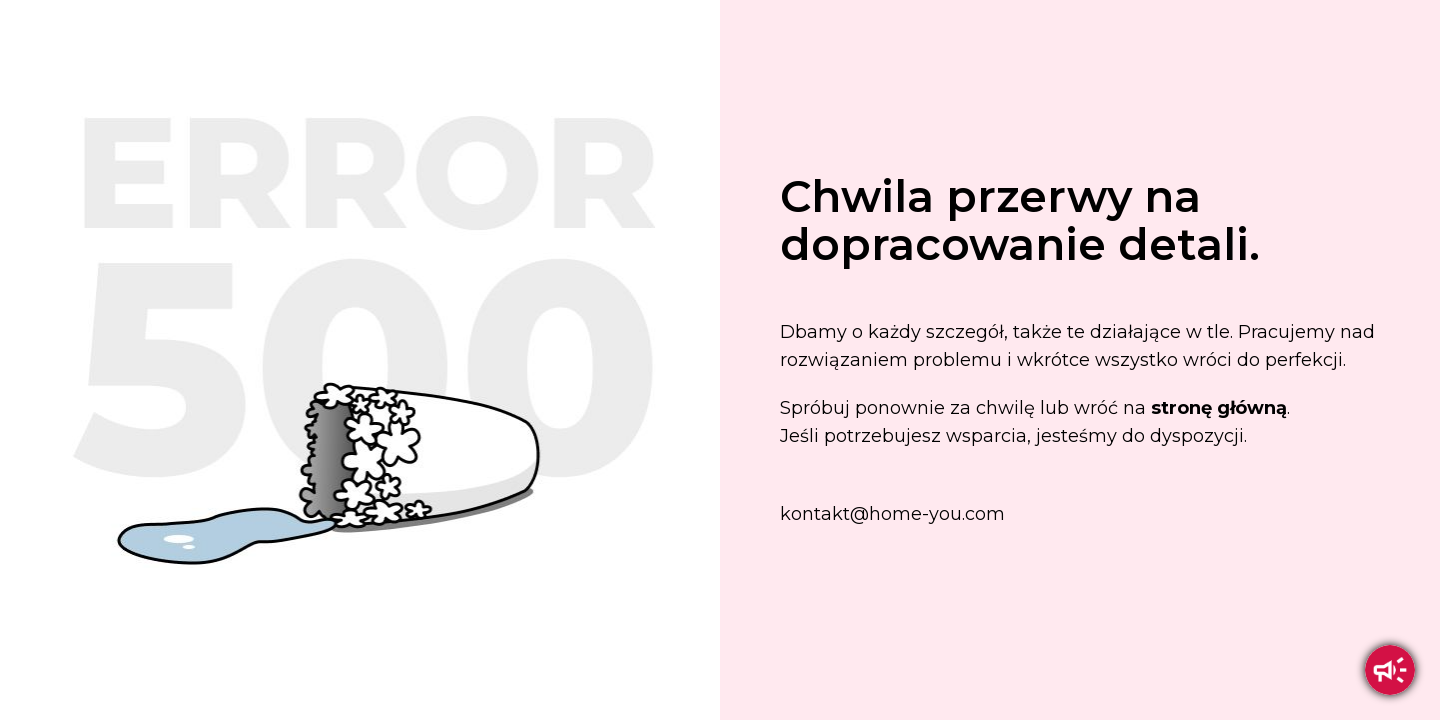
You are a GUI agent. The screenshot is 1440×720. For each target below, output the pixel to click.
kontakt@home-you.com (892, 514)
